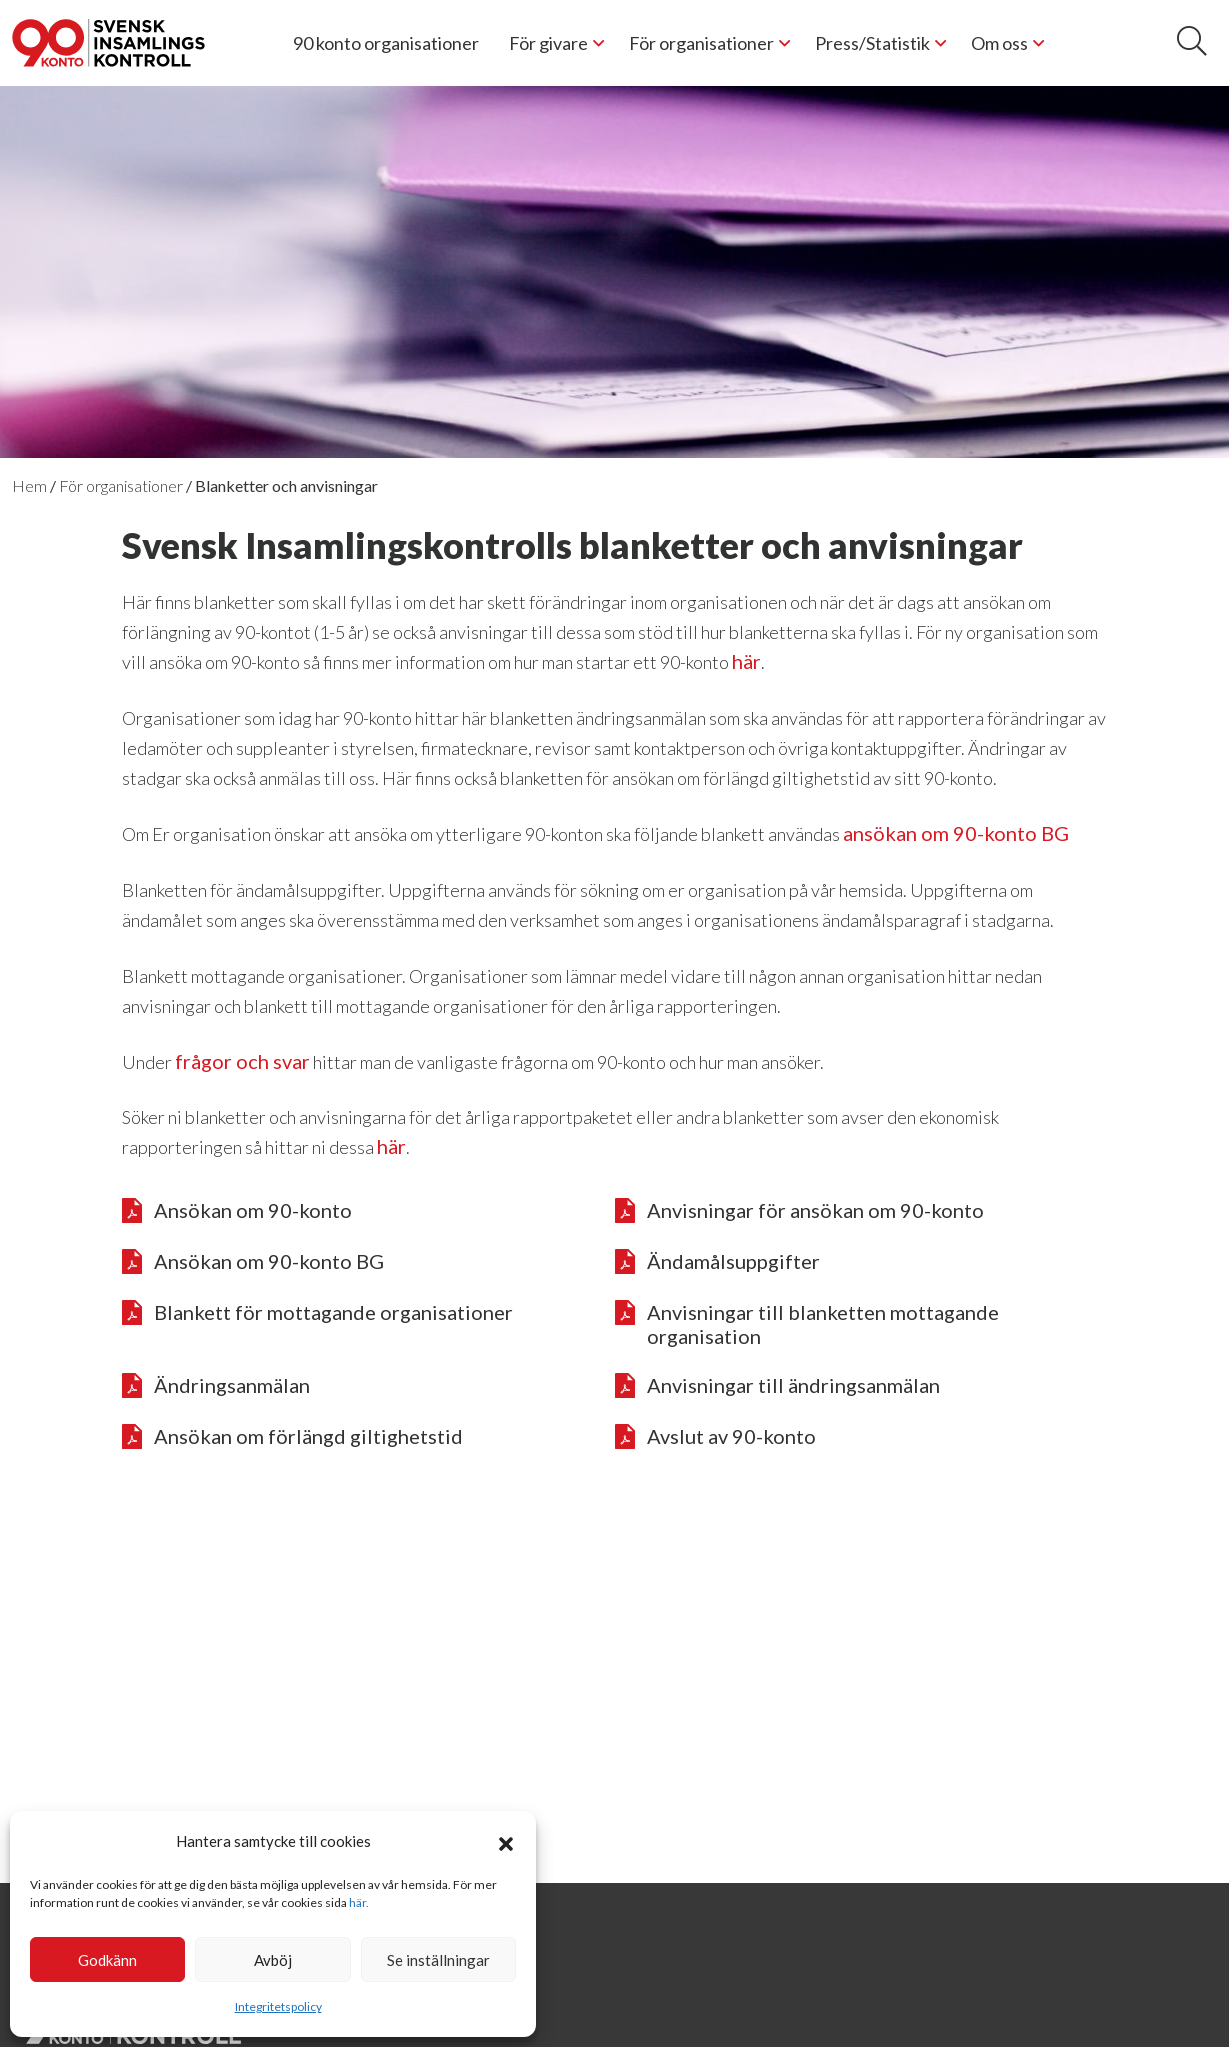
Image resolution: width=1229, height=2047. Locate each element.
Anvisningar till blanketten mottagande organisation (807, 1324)
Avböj (273, 1960)
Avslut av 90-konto (715, 1437)
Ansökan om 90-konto (237, 1211)
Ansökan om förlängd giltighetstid (292, 1437)
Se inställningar (438, 1960)
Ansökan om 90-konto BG (253, 1262)
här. (359, 1902)
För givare (548, 43)
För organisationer (701, 43)
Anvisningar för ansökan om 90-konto (799, 1211)
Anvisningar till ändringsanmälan (777, 1386)
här (746, 661)
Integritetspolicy (278, 2006)
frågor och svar (242, 1061)
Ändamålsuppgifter (717, 1262)
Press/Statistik (872, 43)
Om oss (999, 43)
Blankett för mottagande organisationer (317, 1313)
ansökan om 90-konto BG (956, 833)
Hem (29, 485)
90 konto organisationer (386, 43)
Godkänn (107, 1960)
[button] (506, 1841)
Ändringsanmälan (216, 1386)
